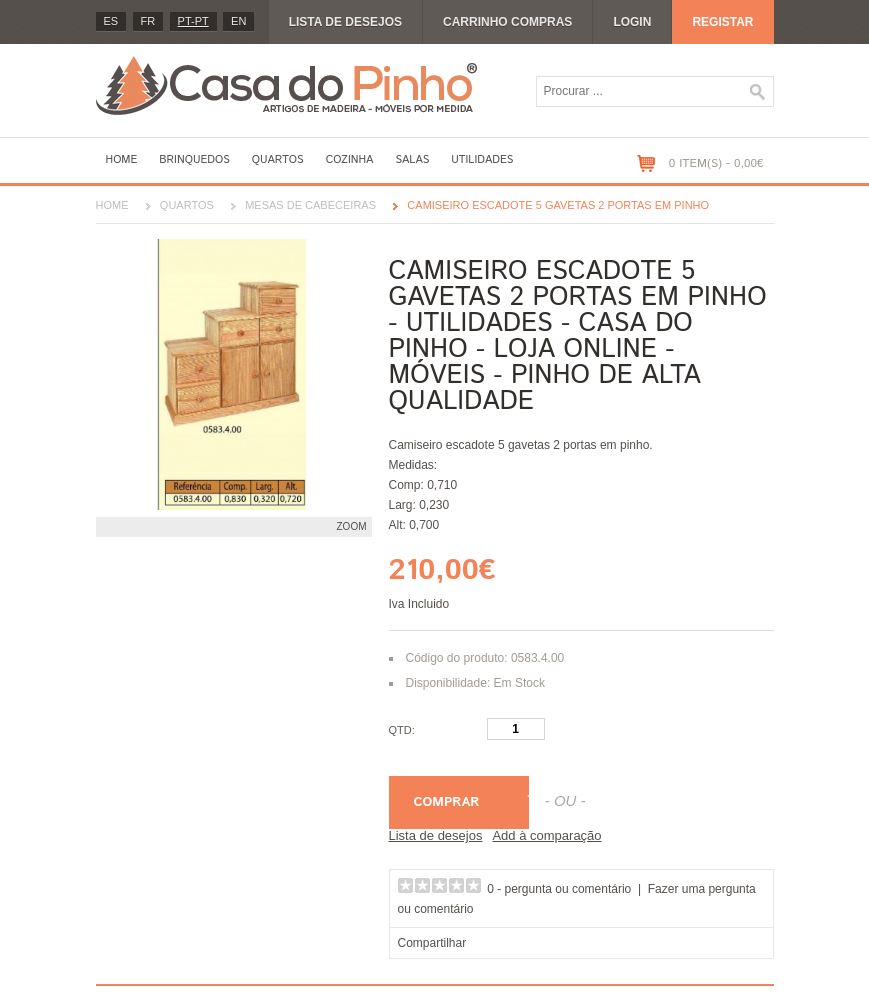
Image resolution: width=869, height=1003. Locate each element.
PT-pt (193, 21)
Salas (412, 160)
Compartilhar (432, 943)
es (111, 21)
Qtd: (402, 730)
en (238, 21)
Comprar (447, 802)
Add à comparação (546, 835)
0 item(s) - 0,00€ (716, 163)
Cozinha (350, 160)
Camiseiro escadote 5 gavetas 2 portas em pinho (558, 205)
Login (632, 22)
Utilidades (482, 160)
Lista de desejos (345, 22)
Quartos (278, 160)
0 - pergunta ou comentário (559, 889)
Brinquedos (194, 160)
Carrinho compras (507, 22)
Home (122, 160)
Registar (722, 22)
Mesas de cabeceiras (310, 205)
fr (148, 21)
